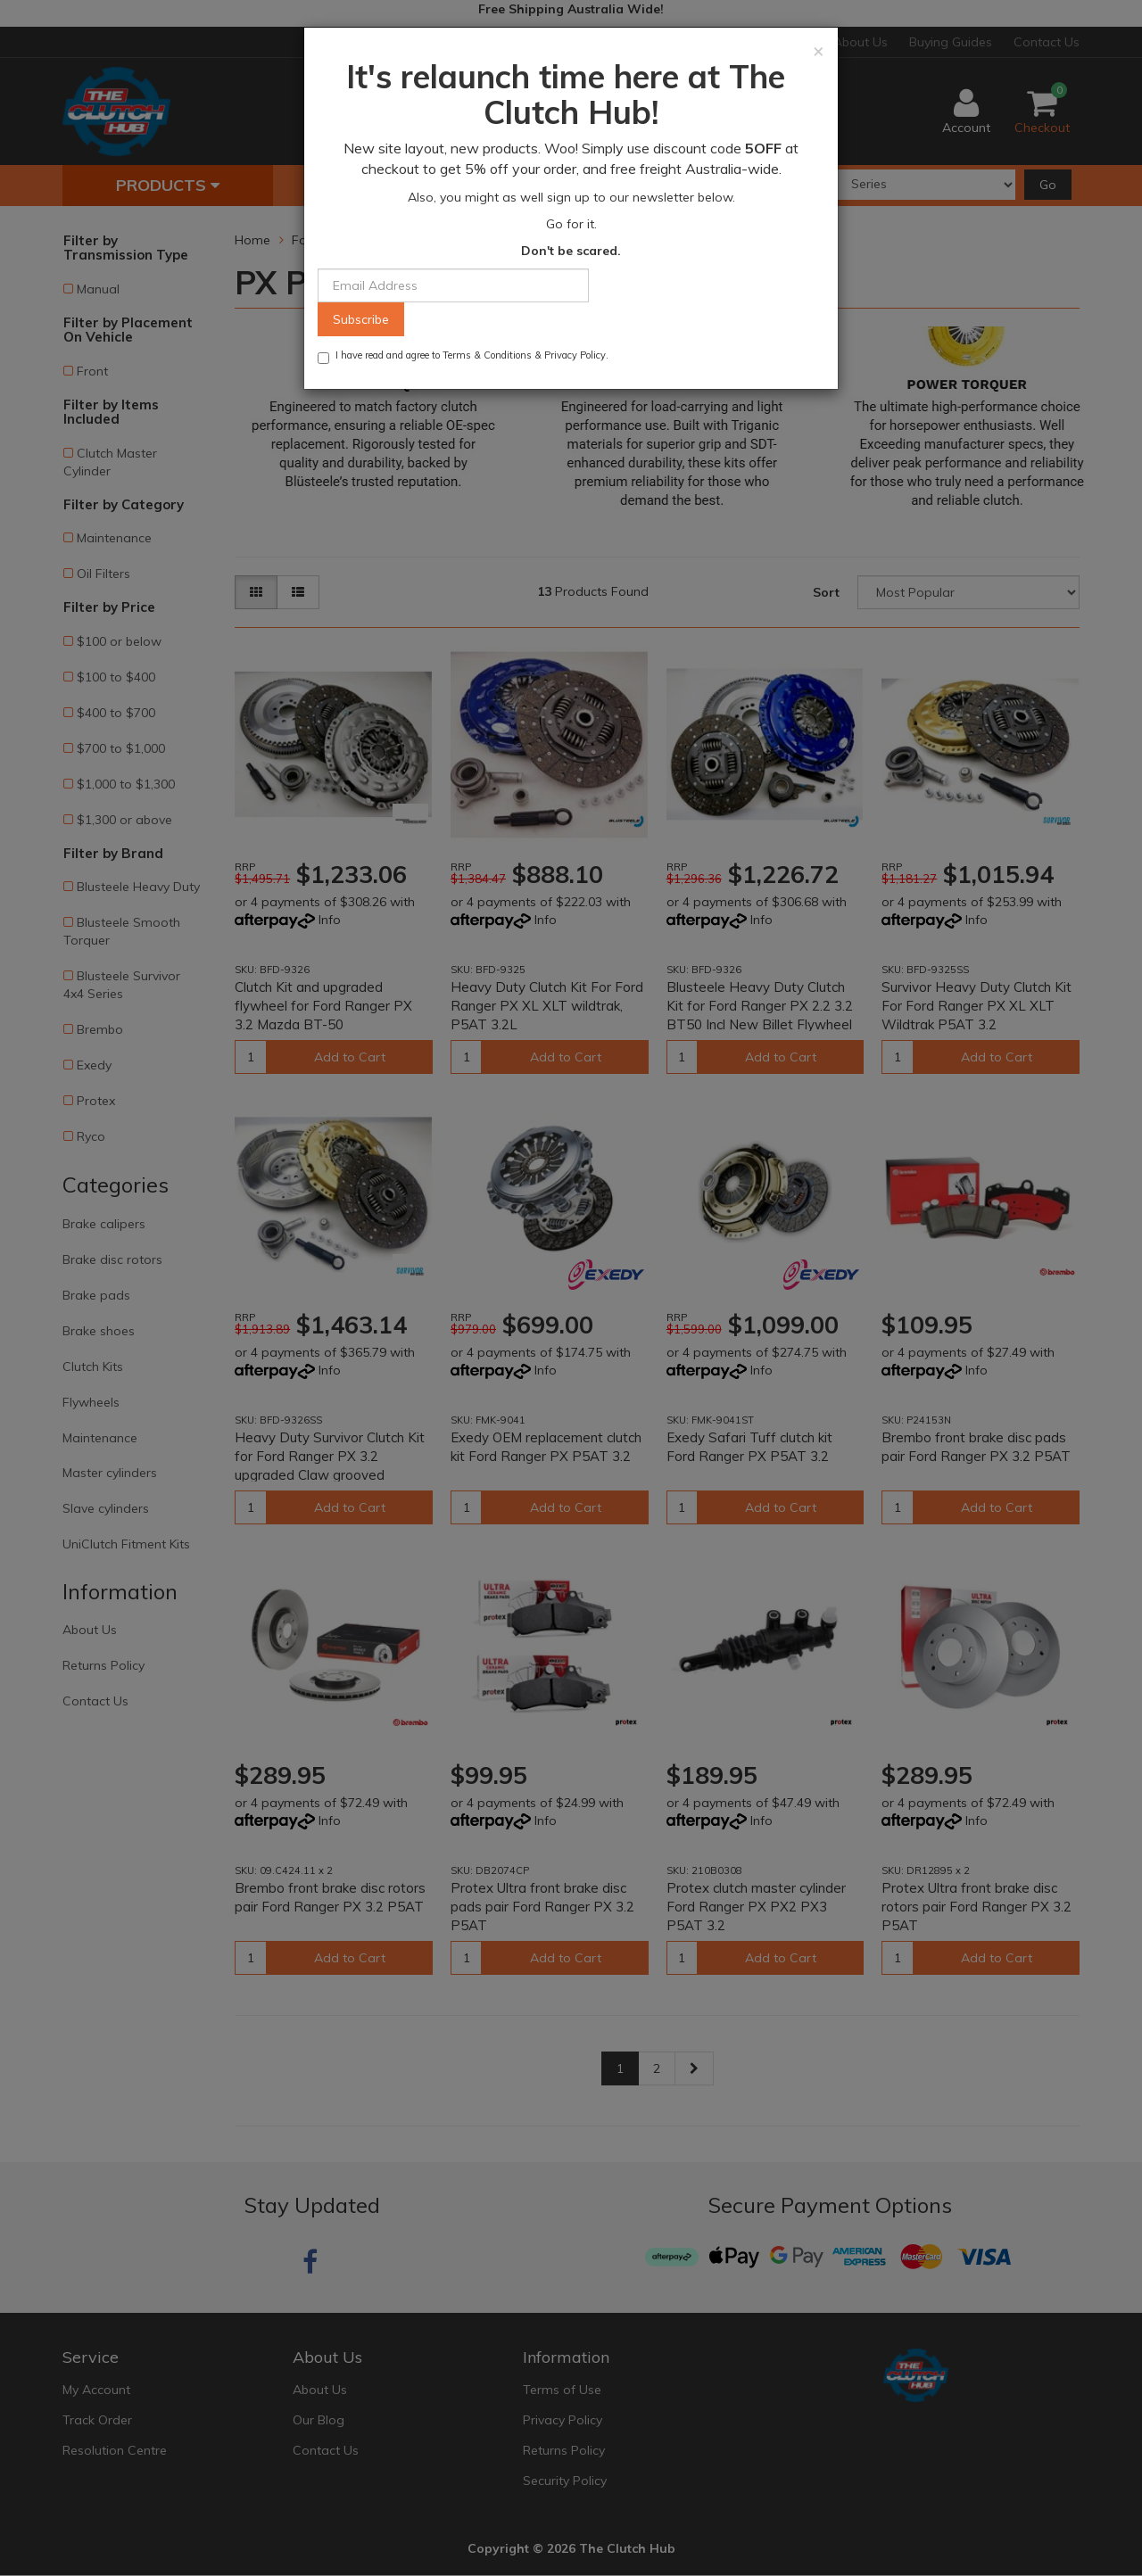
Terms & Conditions (487, 355)
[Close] (818, 50)
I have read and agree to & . (463, 356)
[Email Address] (453, 285)
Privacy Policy (575, 355)
